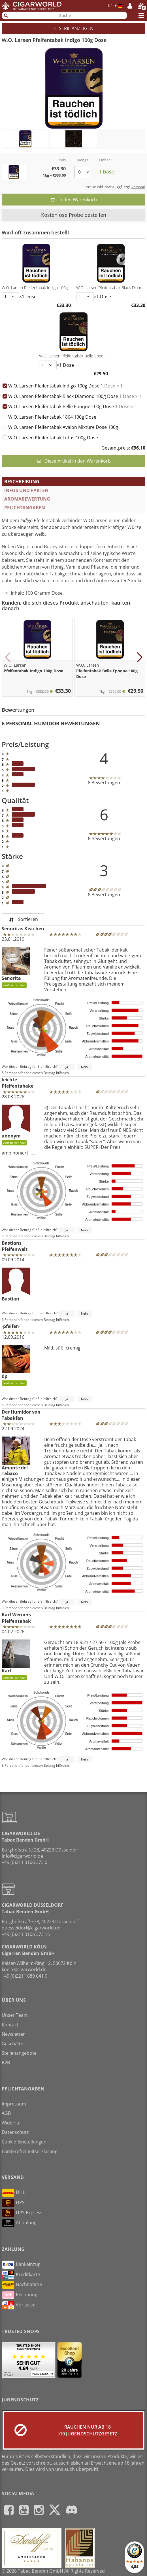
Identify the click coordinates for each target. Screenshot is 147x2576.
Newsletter (13, 2034)
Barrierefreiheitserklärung (29, 2151)
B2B (6, 2063)
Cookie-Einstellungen (24, 2142)
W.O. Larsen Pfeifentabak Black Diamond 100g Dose (74, 396)
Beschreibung (21, 481)
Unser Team (15, 2015)
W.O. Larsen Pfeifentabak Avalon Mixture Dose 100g (63, 427)
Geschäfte (12, 2044)
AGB (6, 2113)
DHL (13, 2192)
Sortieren (23, 919)
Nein (84, 1067)
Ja (66, 1067)
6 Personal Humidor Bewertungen (51, 723)
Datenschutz (15, 2132)
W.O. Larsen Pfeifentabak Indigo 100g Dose (65, 386)
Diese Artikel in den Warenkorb (74, 461)
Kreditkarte (21, 2274)
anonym (16, 1125)
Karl (16, 1659)
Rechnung (19, 2295)
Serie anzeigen (73, 28)
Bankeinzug (21, 2264)
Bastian (16, 1285)
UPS (13, 2203)
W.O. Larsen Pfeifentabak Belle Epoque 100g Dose (72, 406)
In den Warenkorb (73, 199)
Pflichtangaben (24, 508)
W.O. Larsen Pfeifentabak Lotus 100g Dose (53, 438)
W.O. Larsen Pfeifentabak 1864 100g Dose (52, 417)
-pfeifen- (11, 1326)
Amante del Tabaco (16, 1456)
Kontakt (10, 2025)
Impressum (14, 2104)
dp (16, 1365)
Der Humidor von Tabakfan (21, 1415)
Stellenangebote (19, 2053)
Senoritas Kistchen (23, 928)
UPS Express (22, 2212)
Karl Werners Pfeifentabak (16, 1617)
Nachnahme (22, 2284)
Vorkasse (18, 2305)
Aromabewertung (27, 499)
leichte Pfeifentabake (17, 1083)
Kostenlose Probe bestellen (73, 214)
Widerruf (11, 2123)
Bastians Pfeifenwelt (14, 1246)
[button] (7, 657)
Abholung (19, 2223)
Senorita (16, 967)
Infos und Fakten (26, 490)
